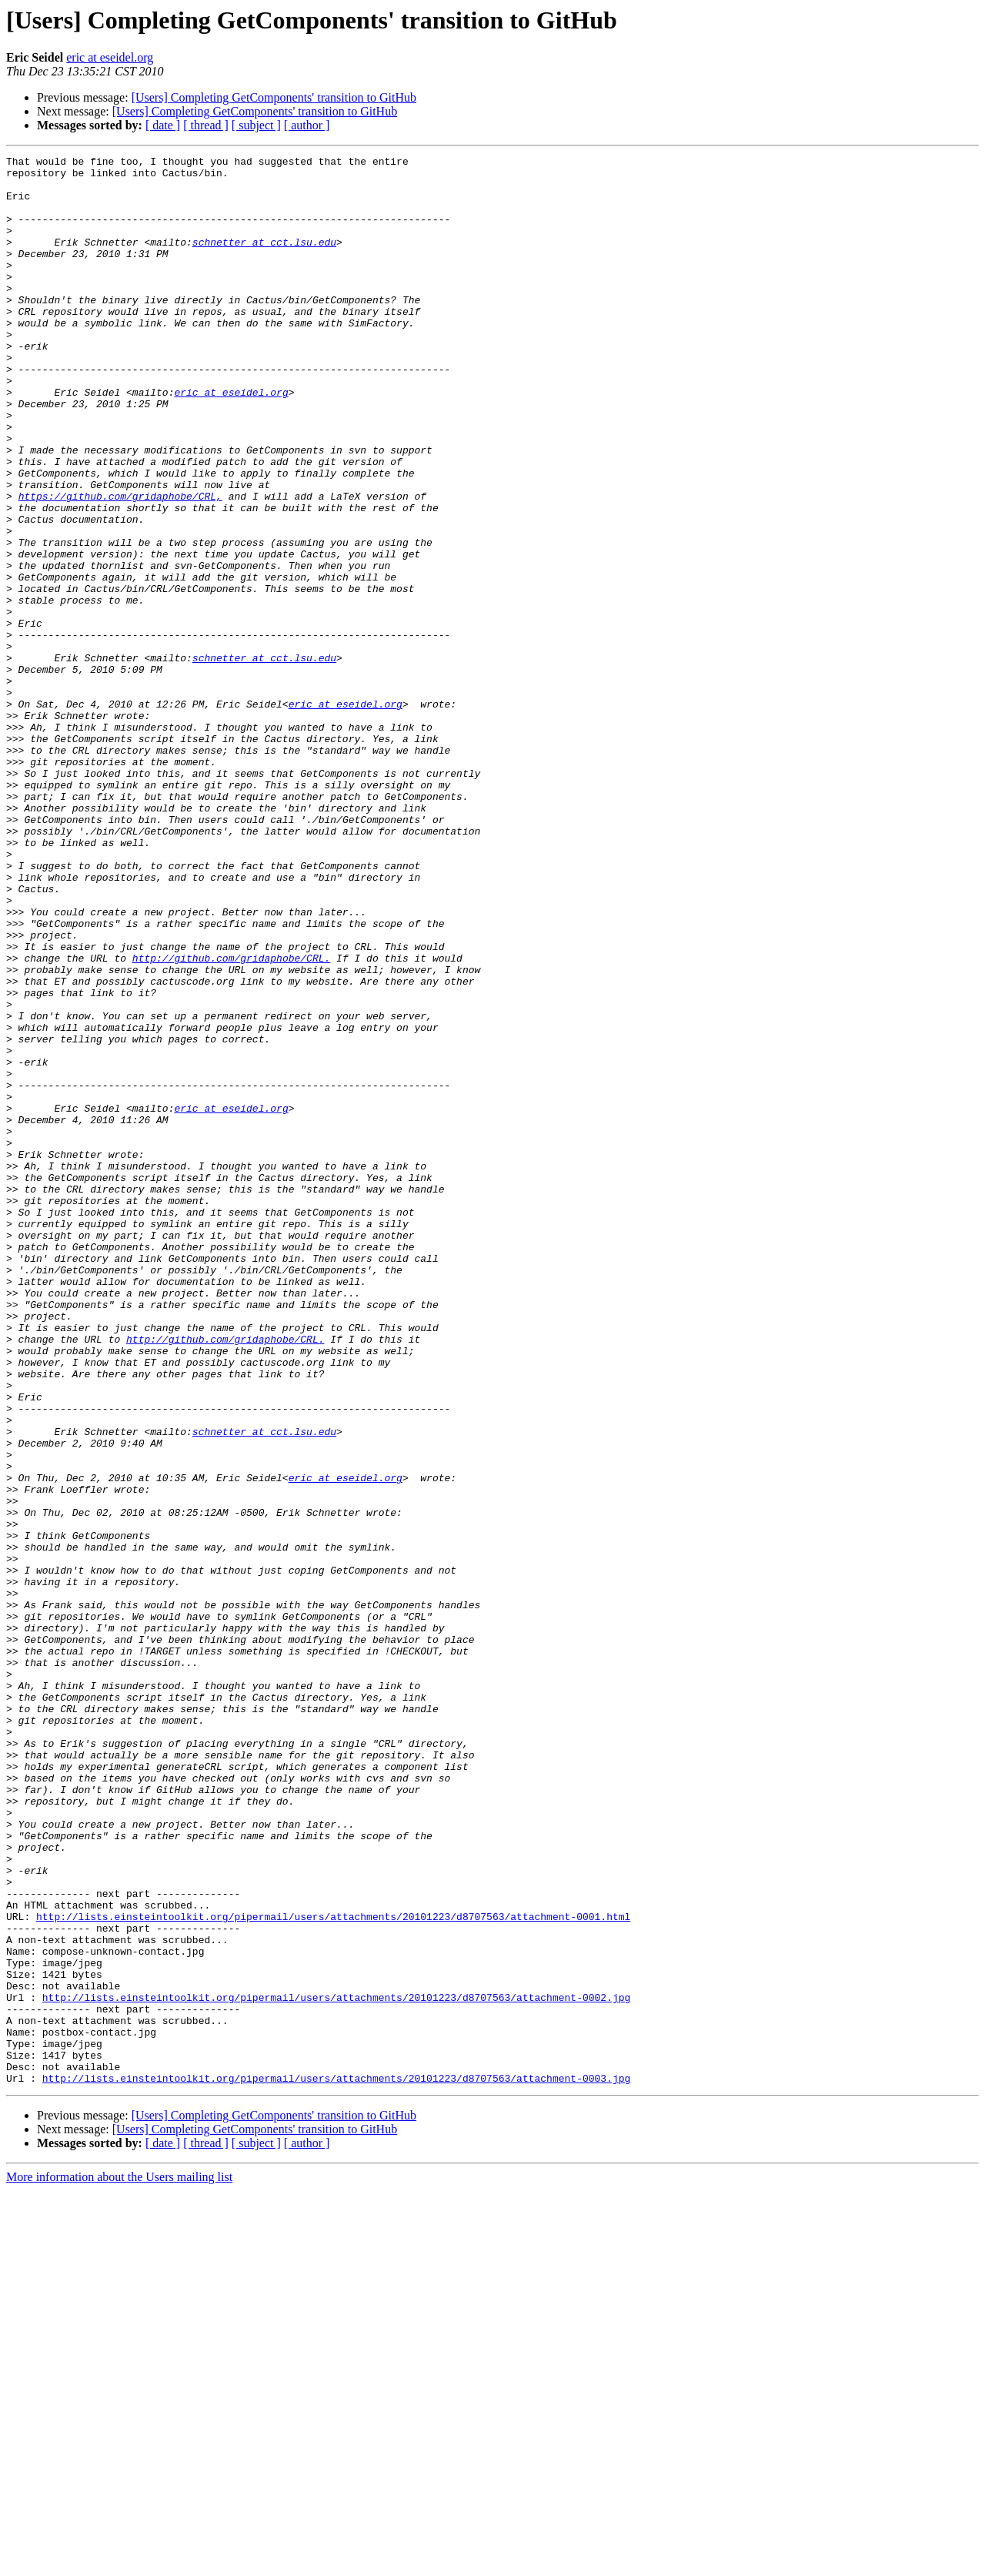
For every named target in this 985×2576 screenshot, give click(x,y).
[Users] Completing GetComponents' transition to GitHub (274, 97)
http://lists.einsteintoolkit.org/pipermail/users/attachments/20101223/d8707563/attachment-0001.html (333, 2270)
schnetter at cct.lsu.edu (264, 260)
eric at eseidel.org (109, 57)
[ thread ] (206, 125)
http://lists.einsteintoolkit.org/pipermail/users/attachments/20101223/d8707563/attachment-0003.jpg (336, 2464)
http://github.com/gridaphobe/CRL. (231, 1119)
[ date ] (162, 125)
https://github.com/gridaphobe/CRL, (120, 565)
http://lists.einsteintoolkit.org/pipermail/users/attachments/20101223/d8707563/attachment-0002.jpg (336, 2367)
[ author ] (307, 125)
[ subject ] (256, 125)
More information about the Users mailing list (119, 2562)
